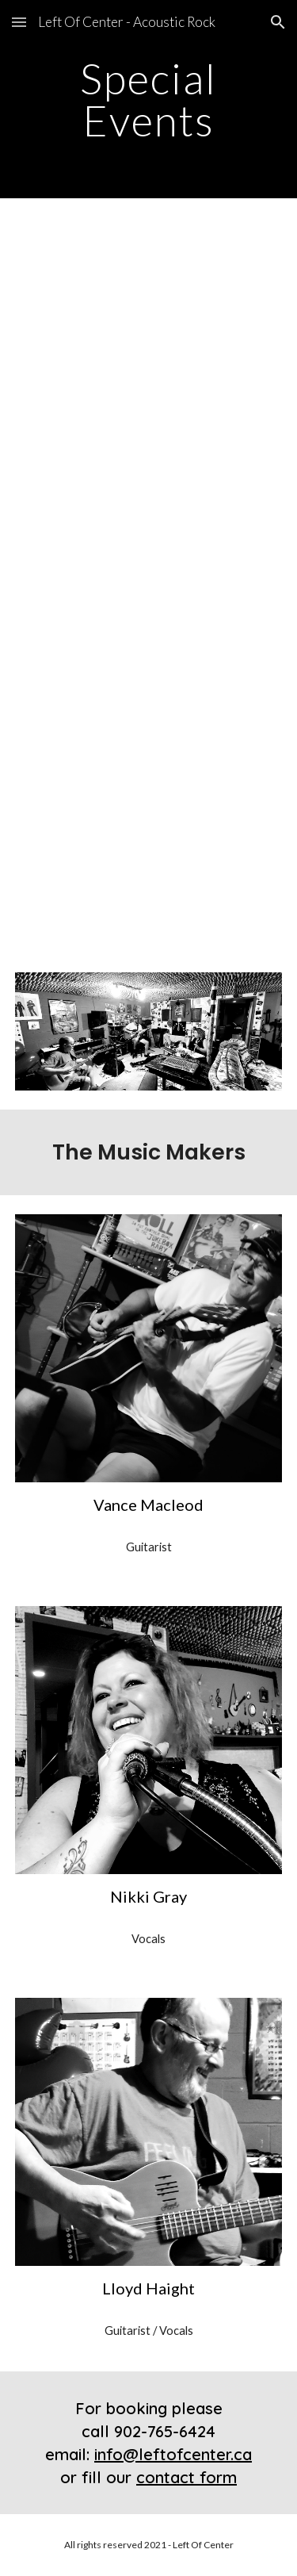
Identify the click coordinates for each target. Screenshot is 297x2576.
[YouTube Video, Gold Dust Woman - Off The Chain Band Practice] (149, 292)
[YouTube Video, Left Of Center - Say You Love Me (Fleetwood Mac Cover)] (149, 859)
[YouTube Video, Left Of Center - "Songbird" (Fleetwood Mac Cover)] (149, 671)
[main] (149, 99)
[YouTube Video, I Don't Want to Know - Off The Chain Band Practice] (149, 481)
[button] (19, 22)
